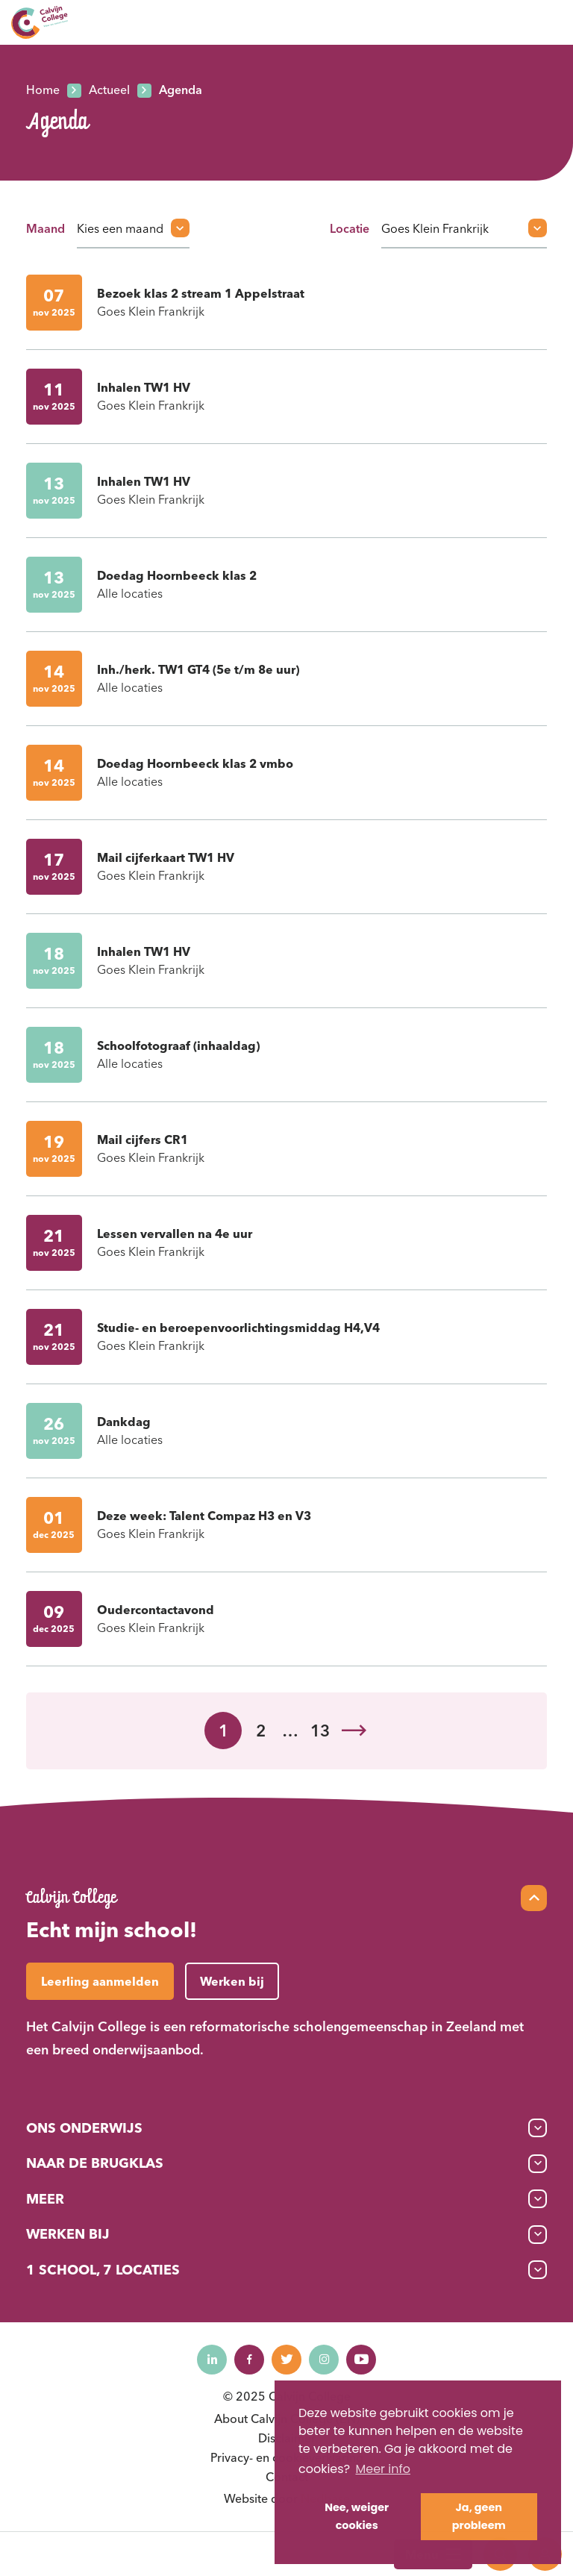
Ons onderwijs (84, 2127)
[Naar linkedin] (212, 2360)
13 (320, 1730)
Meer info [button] (382, 2468)
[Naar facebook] (249, 2360)
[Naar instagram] (324, 2360)
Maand (45, 228)
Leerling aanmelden (100, 1981)
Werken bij (68, 2233)
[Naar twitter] (286, 2360)
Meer (45, 2198)
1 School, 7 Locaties (103, 2269)
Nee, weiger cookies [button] (357, 2516)
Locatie (349, 228)
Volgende (353, 1730)
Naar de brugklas (94, 2163)
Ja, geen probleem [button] (479, 2516)
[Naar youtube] (361, 2360)
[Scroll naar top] (534, 1898)
